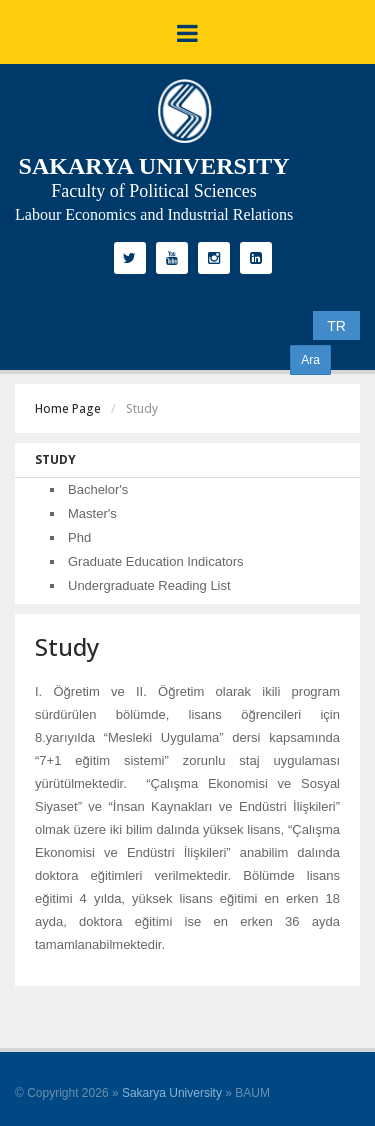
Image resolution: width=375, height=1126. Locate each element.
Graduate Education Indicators (156, 561)
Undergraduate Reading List (149, 585)
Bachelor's (98, 489)
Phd (79, 537)
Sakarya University (172, 1093)
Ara (310, 360)
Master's (92, 513)
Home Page (68, 408)
